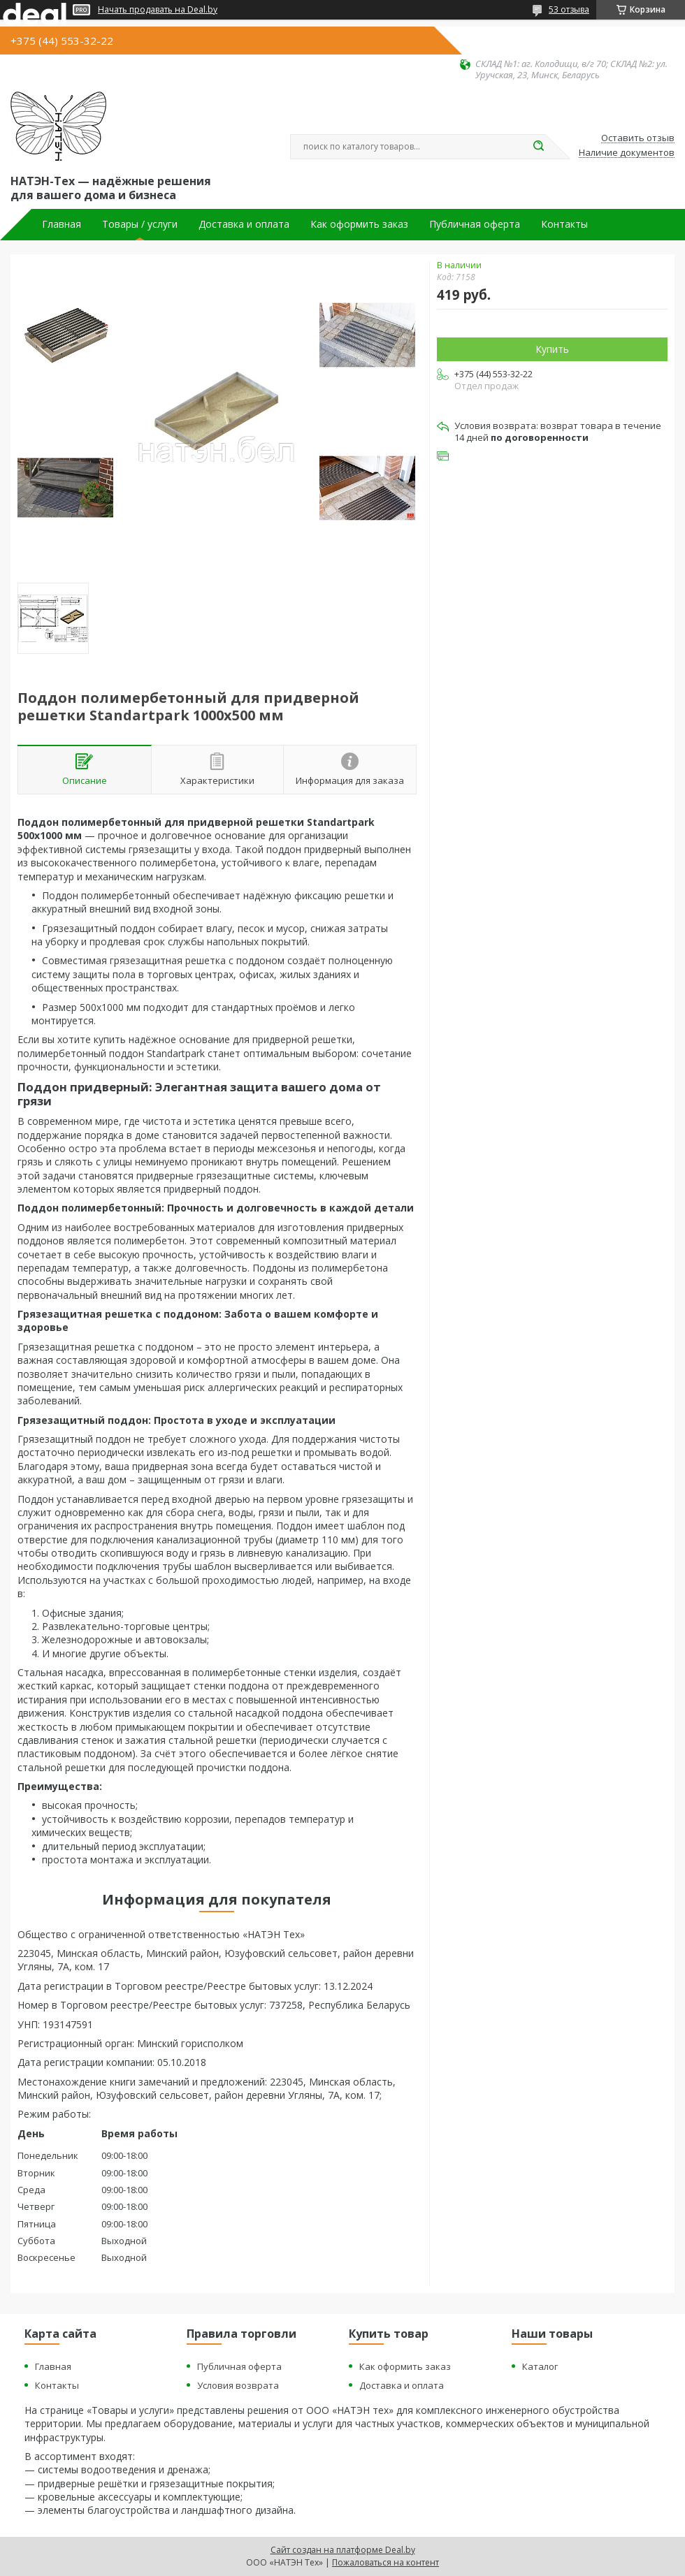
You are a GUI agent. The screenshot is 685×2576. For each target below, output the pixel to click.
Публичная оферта (474, 224)
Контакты (564, 224)
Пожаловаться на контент (385, 2562)
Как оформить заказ (359, 224)
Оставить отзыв (638, 138)
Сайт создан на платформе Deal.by (343, 2550)
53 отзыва (569, 9)
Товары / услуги (140, 224)
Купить (552, 349)
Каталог (540, 2366)
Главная (61, 224)
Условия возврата (238, 2385)
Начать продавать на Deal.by (157, 10)
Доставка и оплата (244, 224)
